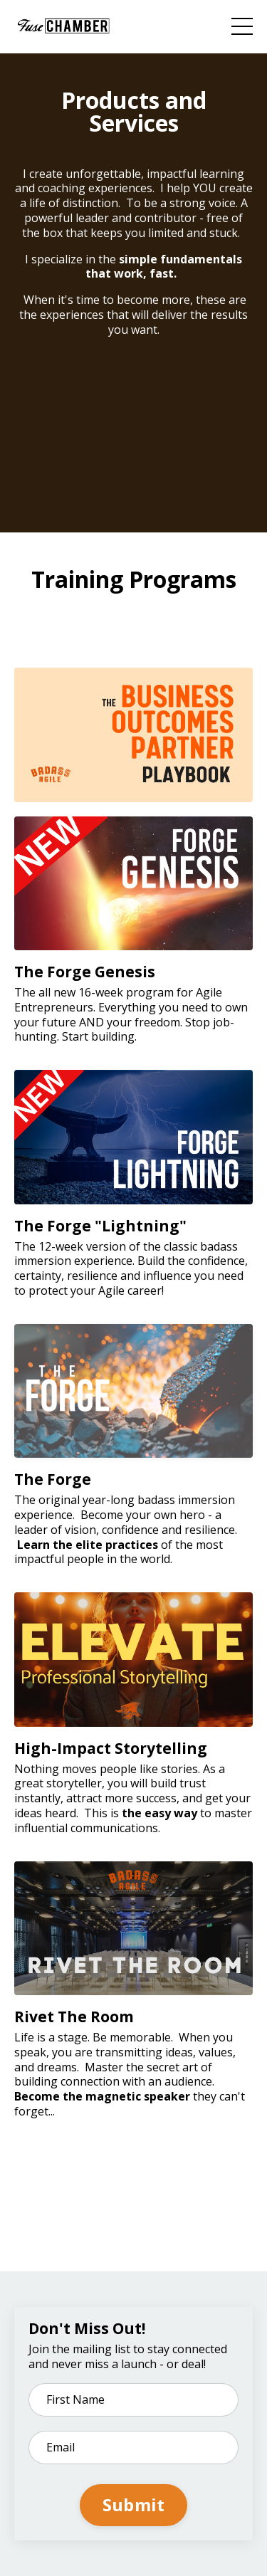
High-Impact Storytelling (110, 1748)
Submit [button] (134, 2504)
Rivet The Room (74, 2016)
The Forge (52, 1479)
